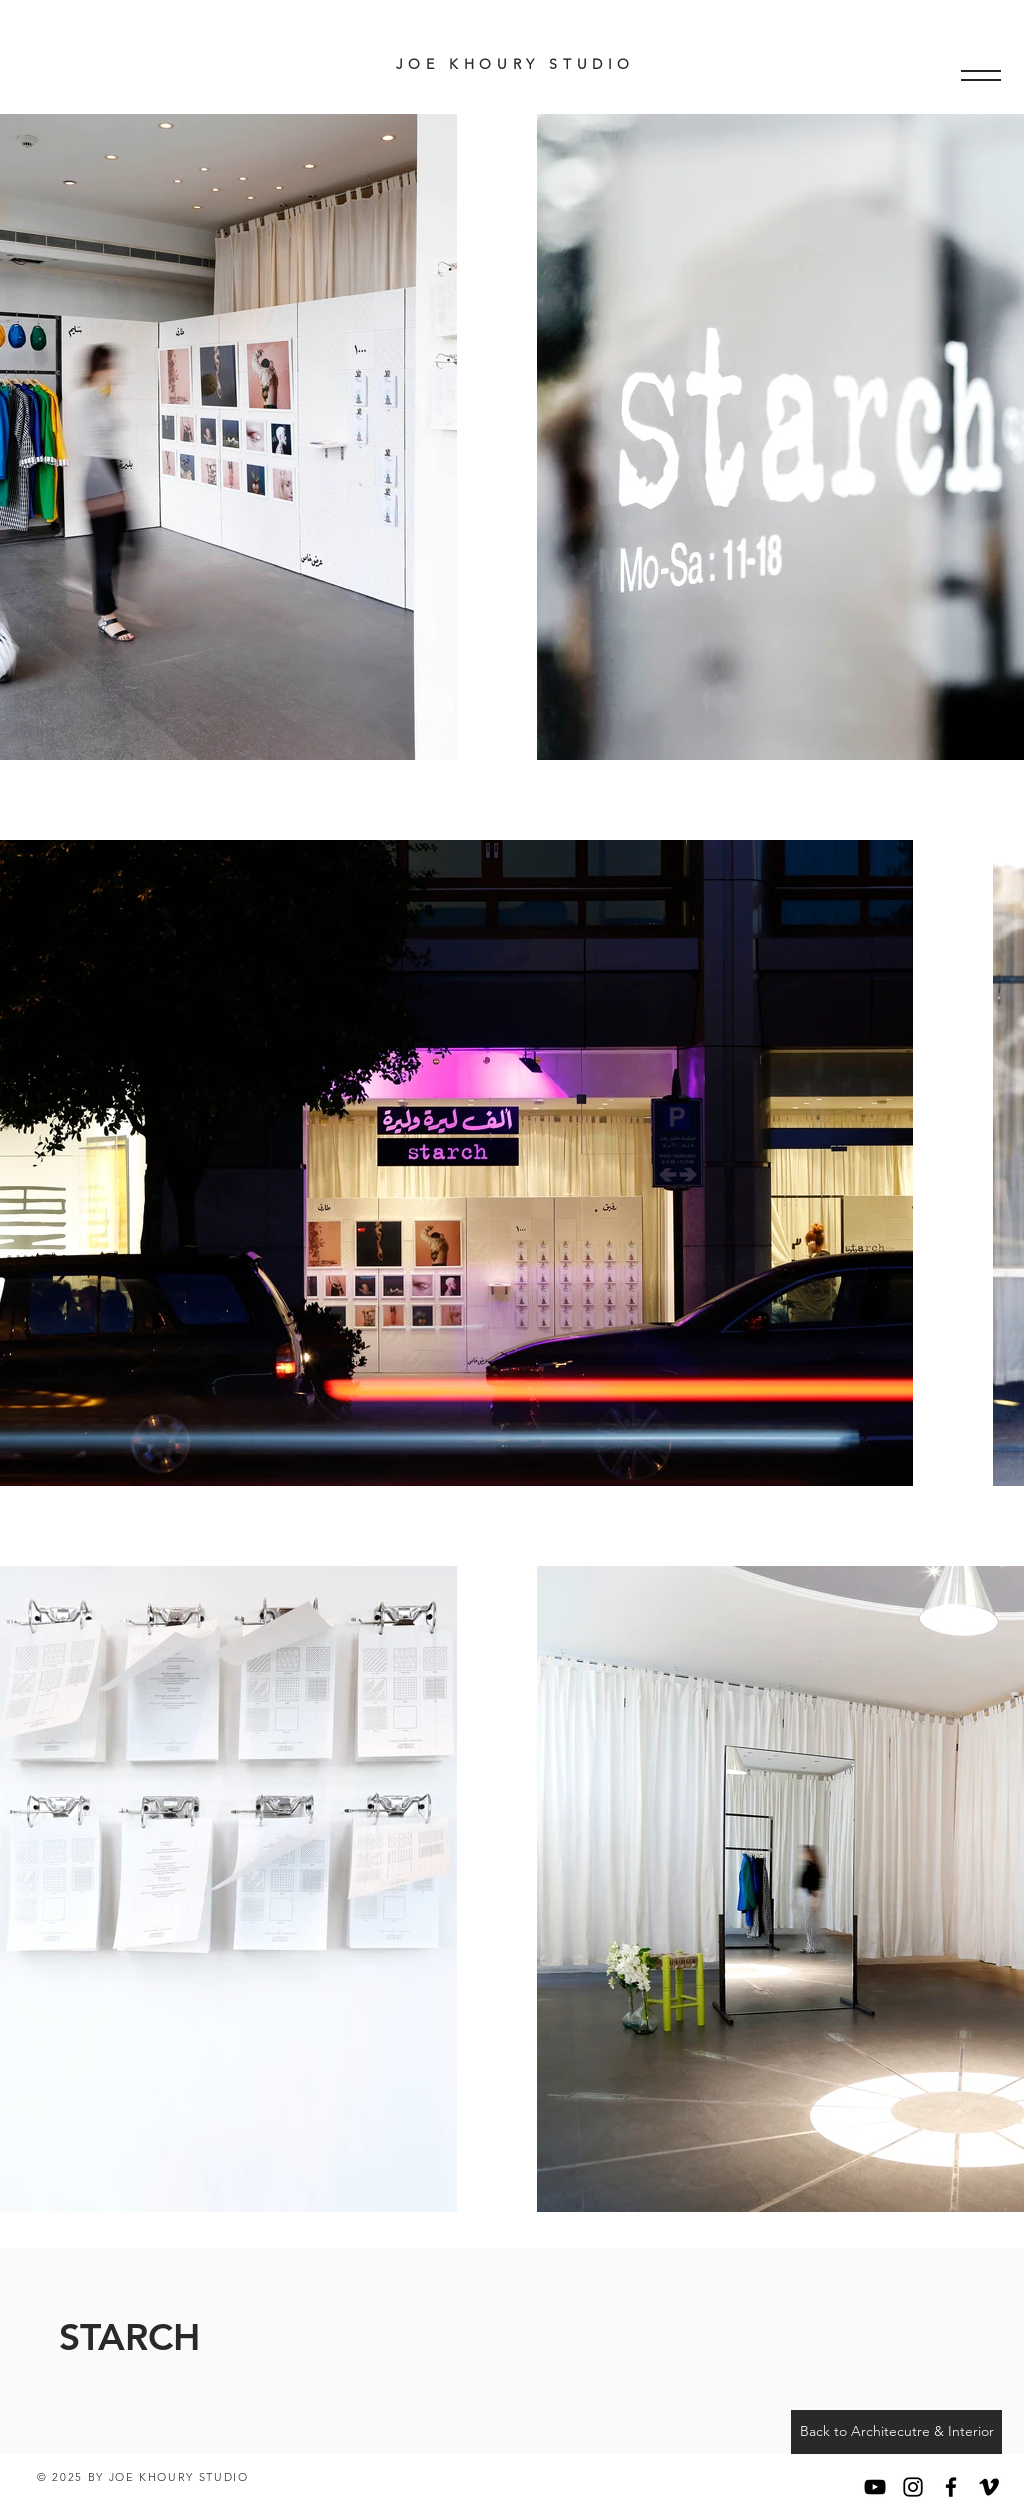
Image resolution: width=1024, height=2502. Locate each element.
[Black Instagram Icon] (913, 2487)
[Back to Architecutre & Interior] (896, 2432)
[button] (981, 75)
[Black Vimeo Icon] (989, 2487)
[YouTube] (875, 2487)
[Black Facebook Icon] (951, 2487)
